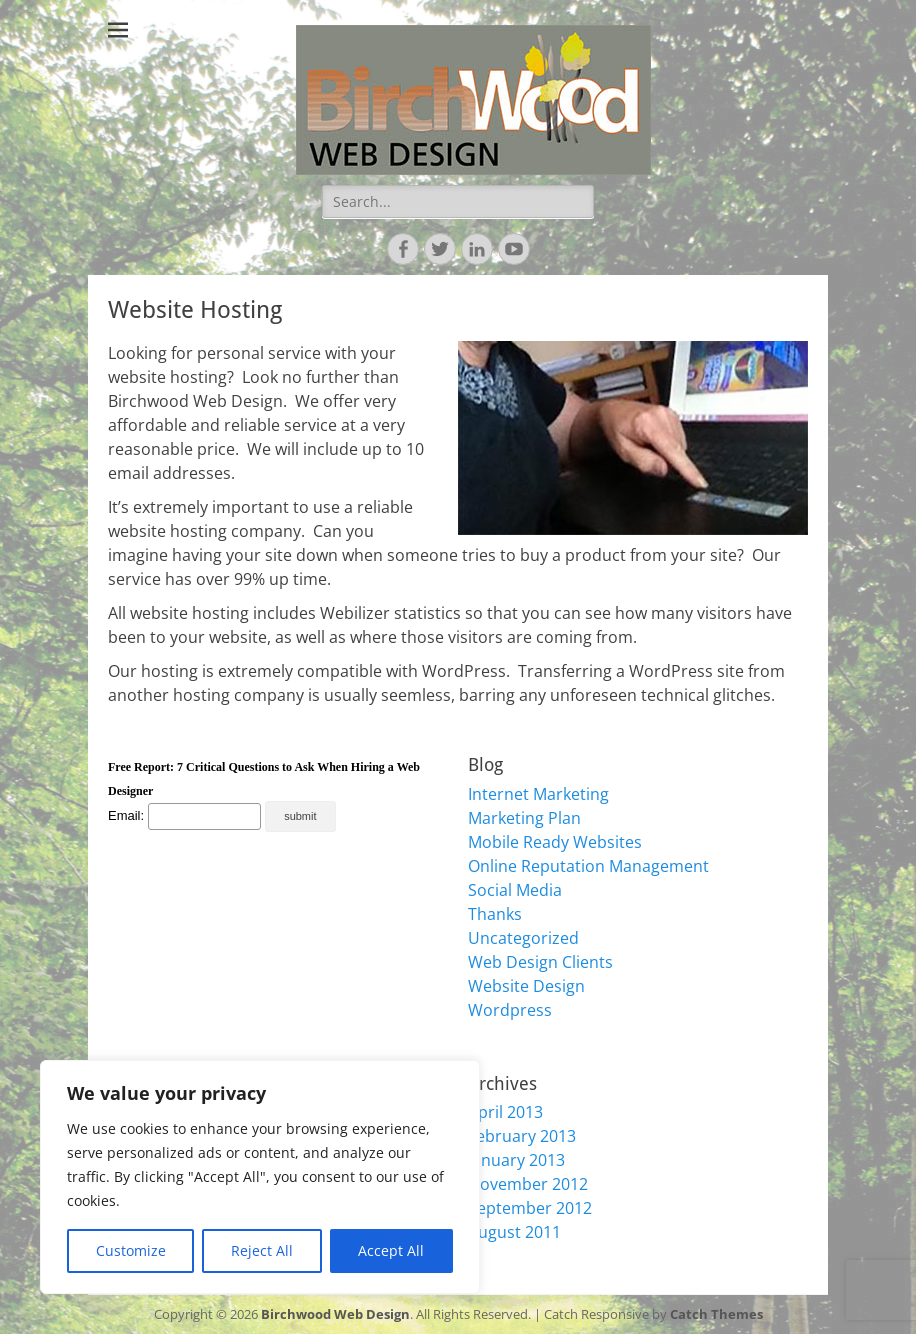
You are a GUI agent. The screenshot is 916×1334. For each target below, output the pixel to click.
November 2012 (528, 1184)
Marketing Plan (524, 818)
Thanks (495, 914)
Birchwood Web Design (335, 1314)
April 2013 (505, 1112)
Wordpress (510, 1010)
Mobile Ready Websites (555, 842)
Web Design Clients (540, 962)
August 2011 (514, 1232)
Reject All (262, 1250)
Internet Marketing (538, 794)
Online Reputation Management (588, 866)
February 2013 (522, 1136)
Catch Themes (716, 1314)
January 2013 (516, 1160)
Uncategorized (523, 938)
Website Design (526, 986)
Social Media (515, 890)
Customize (131, 1250)
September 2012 (530, 1208)
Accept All (391, 1250)
